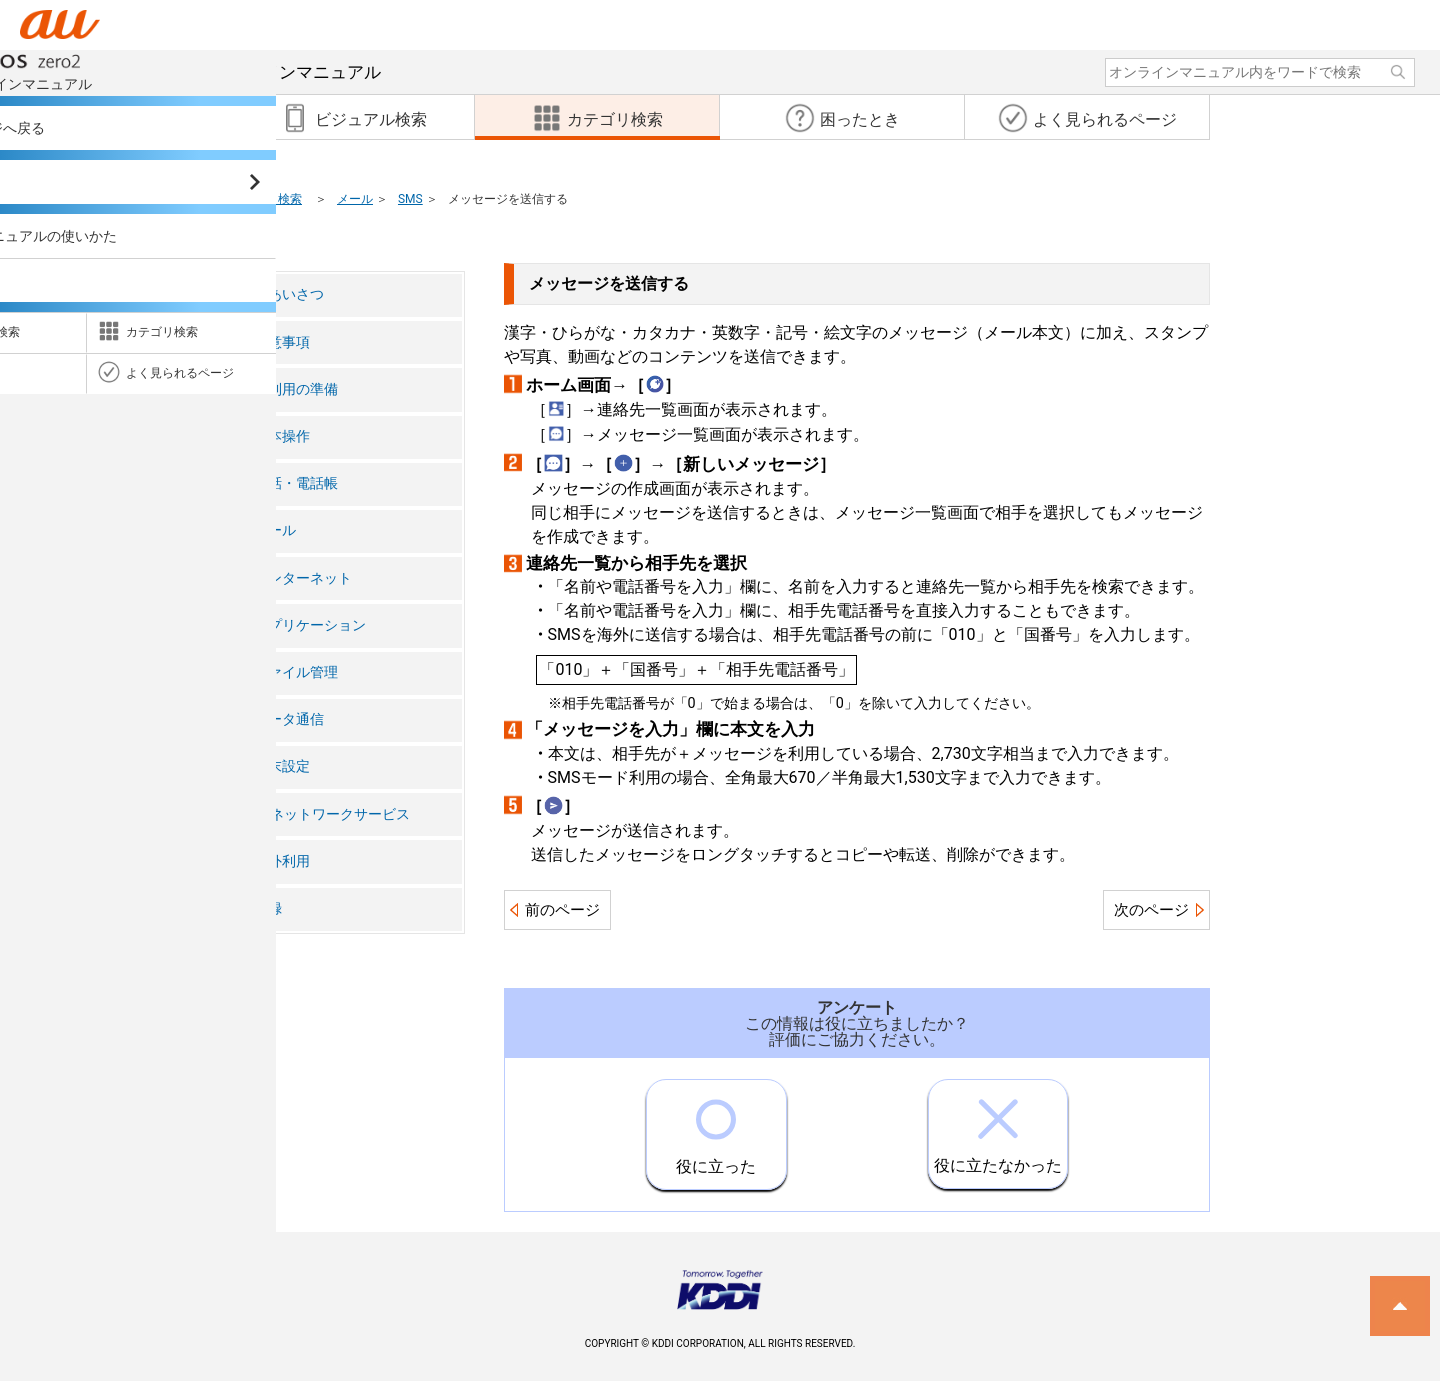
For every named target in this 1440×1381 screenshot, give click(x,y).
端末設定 (282, 766)
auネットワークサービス (332, 814)
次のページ (1151, 910)
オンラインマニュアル (218, 72)
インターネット (303, 578)
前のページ (562, 910)
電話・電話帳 (296, 483)
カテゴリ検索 (266, 199)
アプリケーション (310, 625)
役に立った (716, 1128)
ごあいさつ (289, 294)
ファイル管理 (296, 672)
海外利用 (282, 861)
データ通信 (289, 719)
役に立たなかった (998, 1127)
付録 (268, 908)
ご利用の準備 (296, 389)
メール (355, 199)
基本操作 (282, 436)
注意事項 (282, 342)
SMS (410, 199)
